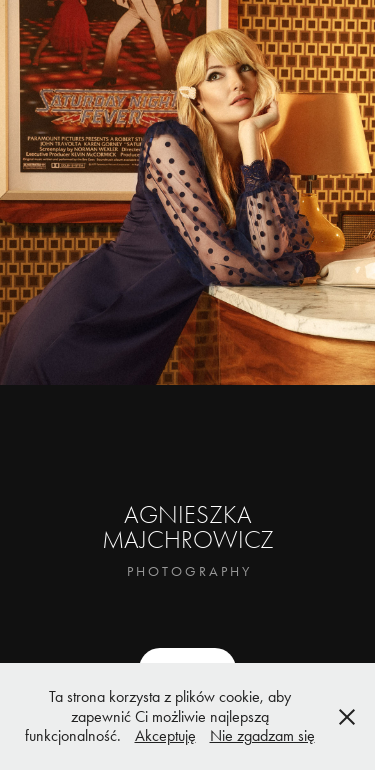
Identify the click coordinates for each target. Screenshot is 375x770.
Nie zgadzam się (262, 735)
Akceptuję (165, 735)
